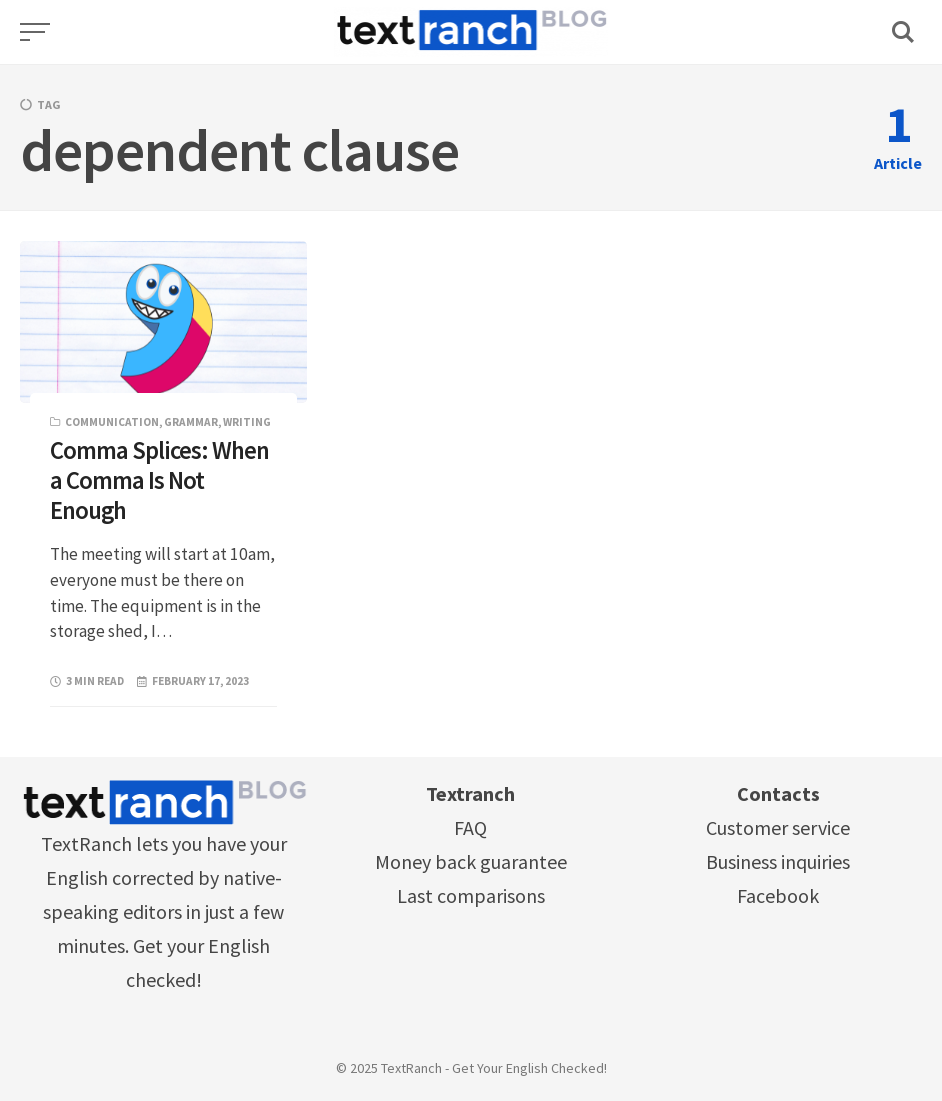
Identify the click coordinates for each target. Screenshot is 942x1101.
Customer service (778, 827)
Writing (247, 422)
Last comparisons (471, 895)
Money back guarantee (471, 861)
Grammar (191, 422)
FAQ (470, 827)
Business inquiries (778, 861)
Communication (112, 422)
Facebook (778, 895)
